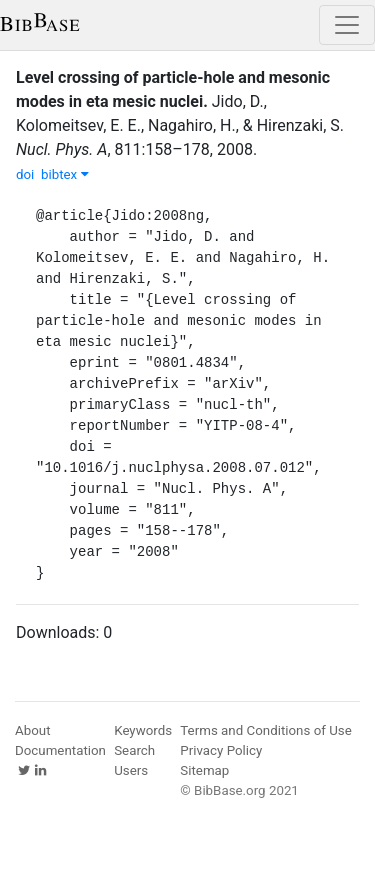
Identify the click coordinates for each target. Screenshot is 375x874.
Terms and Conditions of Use (265, 730)
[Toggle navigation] (347, 25)
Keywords (143, 730)
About (33, 730)
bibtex (65, 174)
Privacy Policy (221, 750)
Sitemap (204, 770)
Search (134, 750)
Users (131, 770)
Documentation (60, 750)
